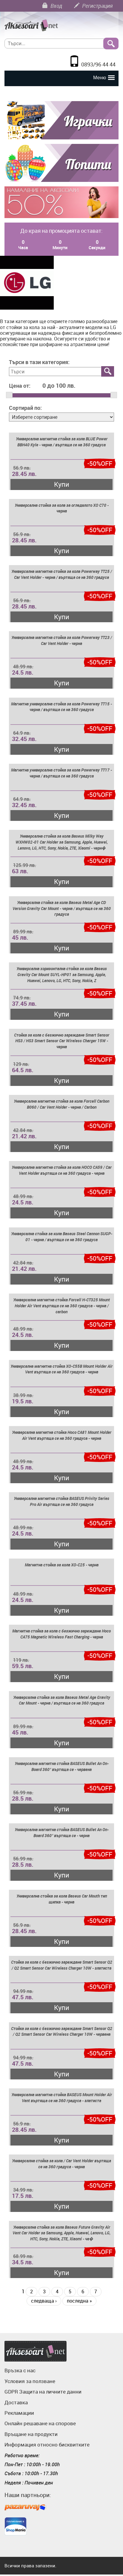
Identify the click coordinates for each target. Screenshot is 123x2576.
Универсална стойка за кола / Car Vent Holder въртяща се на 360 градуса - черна (61, 2163)
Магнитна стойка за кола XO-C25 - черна (62, 1565)
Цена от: (19, 386)
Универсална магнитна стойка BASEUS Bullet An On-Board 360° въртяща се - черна (62, 1832)
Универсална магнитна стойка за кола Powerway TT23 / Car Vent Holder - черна (61, 640)
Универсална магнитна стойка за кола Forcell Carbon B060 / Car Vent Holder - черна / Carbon (61, 1104)
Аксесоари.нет (35, 2351)
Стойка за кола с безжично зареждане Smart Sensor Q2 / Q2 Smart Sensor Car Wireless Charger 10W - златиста (61, 1965)
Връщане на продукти (31, 2434)
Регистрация (93, 5)
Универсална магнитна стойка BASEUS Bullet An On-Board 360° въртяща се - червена (62, 1766)
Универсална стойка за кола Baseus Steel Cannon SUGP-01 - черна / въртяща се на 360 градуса (61, 1236)
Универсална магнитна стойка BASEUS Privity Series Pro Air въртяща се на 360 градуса (61, 1501)
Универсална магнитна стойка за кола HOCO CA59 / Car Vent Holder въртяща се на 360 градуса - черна (62, 1170)
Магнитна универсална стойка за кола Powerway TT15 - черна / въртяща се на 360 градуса (61, 707)
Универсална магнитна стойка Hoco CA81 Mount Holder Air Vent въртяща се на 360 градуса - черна (61, 1435)
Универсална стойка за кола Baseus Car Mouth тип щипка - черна (61, 1899)
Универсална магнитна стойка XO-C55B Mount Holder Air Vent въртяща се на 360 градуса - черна (61, 1369)
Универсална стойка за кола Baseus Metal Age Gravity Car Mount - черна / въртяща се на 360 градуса (61, 1700)
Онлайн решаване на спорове (40, 2423)
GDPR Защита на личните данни (43, 2391)
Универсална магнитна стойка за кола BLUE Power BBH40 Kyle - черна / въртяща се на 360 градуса (61, 442)
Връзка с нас (20, 2370)
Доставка (16, 2402)
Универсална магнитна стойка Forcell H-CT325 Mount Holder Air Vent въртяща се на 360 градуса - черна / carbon (61, 1305)
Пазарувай (25, 2508)
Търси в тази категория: (39, 362)
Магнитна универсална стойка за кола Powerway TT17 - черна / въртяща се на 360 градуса (61, 773)
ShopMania (15, 2526)
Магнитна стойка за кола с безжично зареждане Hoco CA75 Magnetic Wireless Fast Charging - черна (61, 1634)
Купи (61, 484)
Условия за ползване (29, 2381)
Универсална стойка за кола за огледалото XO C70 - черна (62, 508)
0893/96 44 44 (98, 64)
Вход (52, 5)
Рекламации (19, 2412)
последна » (79, 2300)
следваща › (44, 2300)
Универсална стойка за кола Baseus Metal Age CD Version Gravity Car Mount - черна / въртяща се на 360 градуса (62, 908)
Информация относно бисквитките (47, 2444)
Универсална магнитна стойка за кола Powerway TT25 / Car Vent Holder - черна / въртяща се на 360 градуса (61, 574)
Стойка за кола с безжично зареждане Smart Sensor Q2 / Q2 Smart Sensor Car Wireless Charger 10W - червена (61, 2031)
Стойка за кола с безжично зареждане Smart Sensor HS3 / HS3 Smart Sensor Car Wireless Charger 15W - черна (61, 1041)
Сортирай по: (25, 408)
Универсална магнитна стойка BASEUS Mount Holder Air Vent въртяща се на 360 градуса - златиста (61, 2097)
